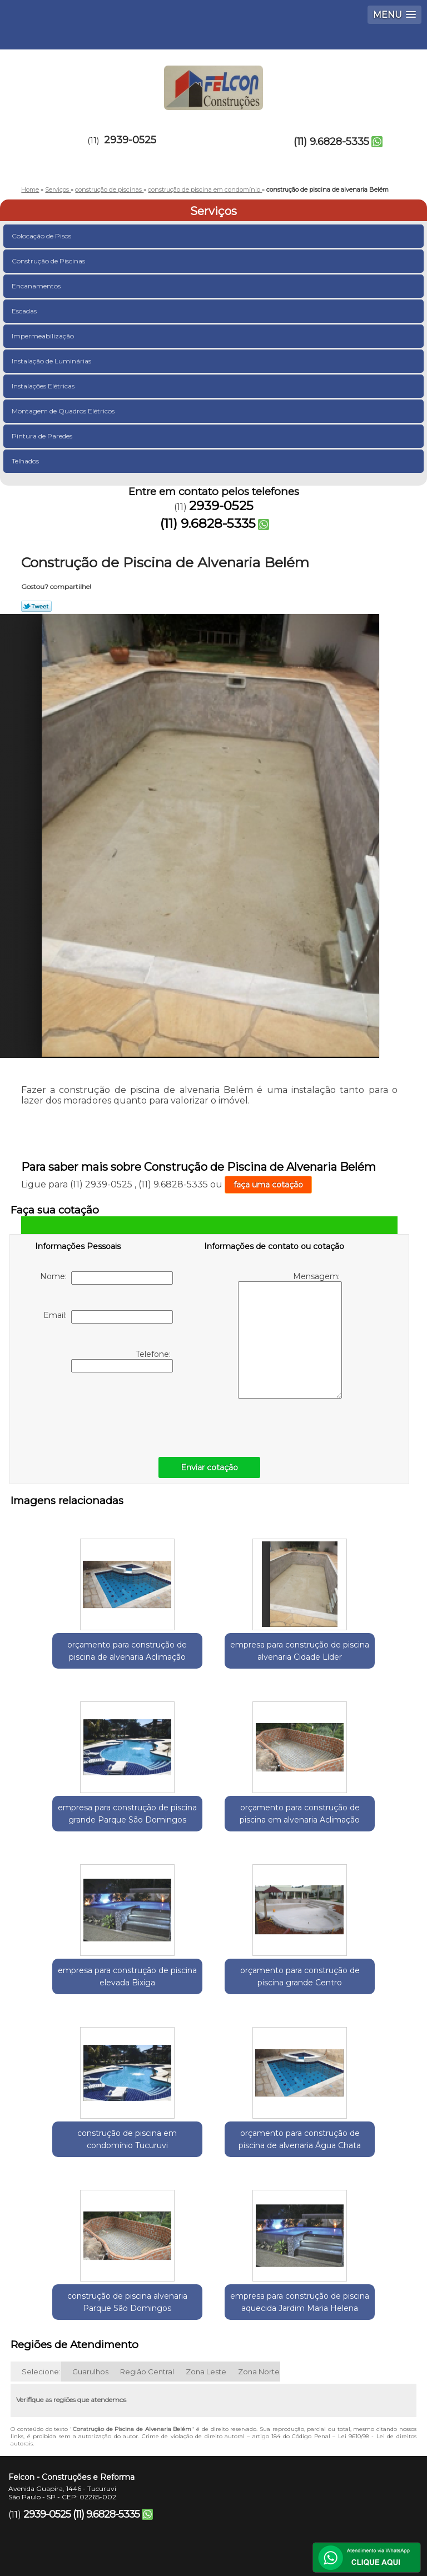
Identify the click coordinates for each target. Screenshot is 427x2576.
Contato (161, 2493)
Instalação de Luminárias (52, 361)
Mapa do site (257, 2493)
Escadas (25, 311)
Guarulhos (90, 2241)
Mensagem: (290, 1335)
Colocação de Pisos (42, 236)
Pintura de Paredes (43, 436)
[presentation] (105, 1412)
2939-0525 (130, 140)
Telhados (26, 461)
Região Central (147, 2241)
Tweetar (36, 606)
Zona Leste (206, 2241)
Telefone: (122, 1360)
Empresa (168, 2460)
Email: (108, 1317)
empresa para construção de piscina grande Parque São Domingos (345, 1652)
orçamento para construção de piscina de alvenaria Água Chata (213, 1995)
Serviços (213, 211)
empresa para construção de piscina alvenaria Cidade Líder (213, 1652)
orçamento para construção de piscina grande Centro (346, 1823)
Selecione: (41, 2241)
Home (83, 2460)
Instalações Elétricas (44, 386)
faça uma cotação (268, 1185)
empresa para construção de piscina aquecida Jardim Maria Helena (213, 2166)
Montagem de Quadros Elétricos (64, 411)
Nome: (106, 1278)
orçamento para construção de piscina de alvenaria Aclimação (81, 1652)
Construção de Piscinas (49, 261)
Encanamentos (37, 286)
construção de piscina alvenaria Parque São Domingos (346, 1995)
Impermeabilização (44, 336)
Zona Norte (259, 2241)
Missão (254, 2460)
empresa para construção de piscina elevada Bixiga (213, 1817)
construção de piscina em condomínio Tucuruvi (81, 1989)
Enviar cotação (209, 1467)
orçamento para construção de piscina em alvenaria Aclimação (81, 1823)
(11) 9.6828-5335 (331, 142)
